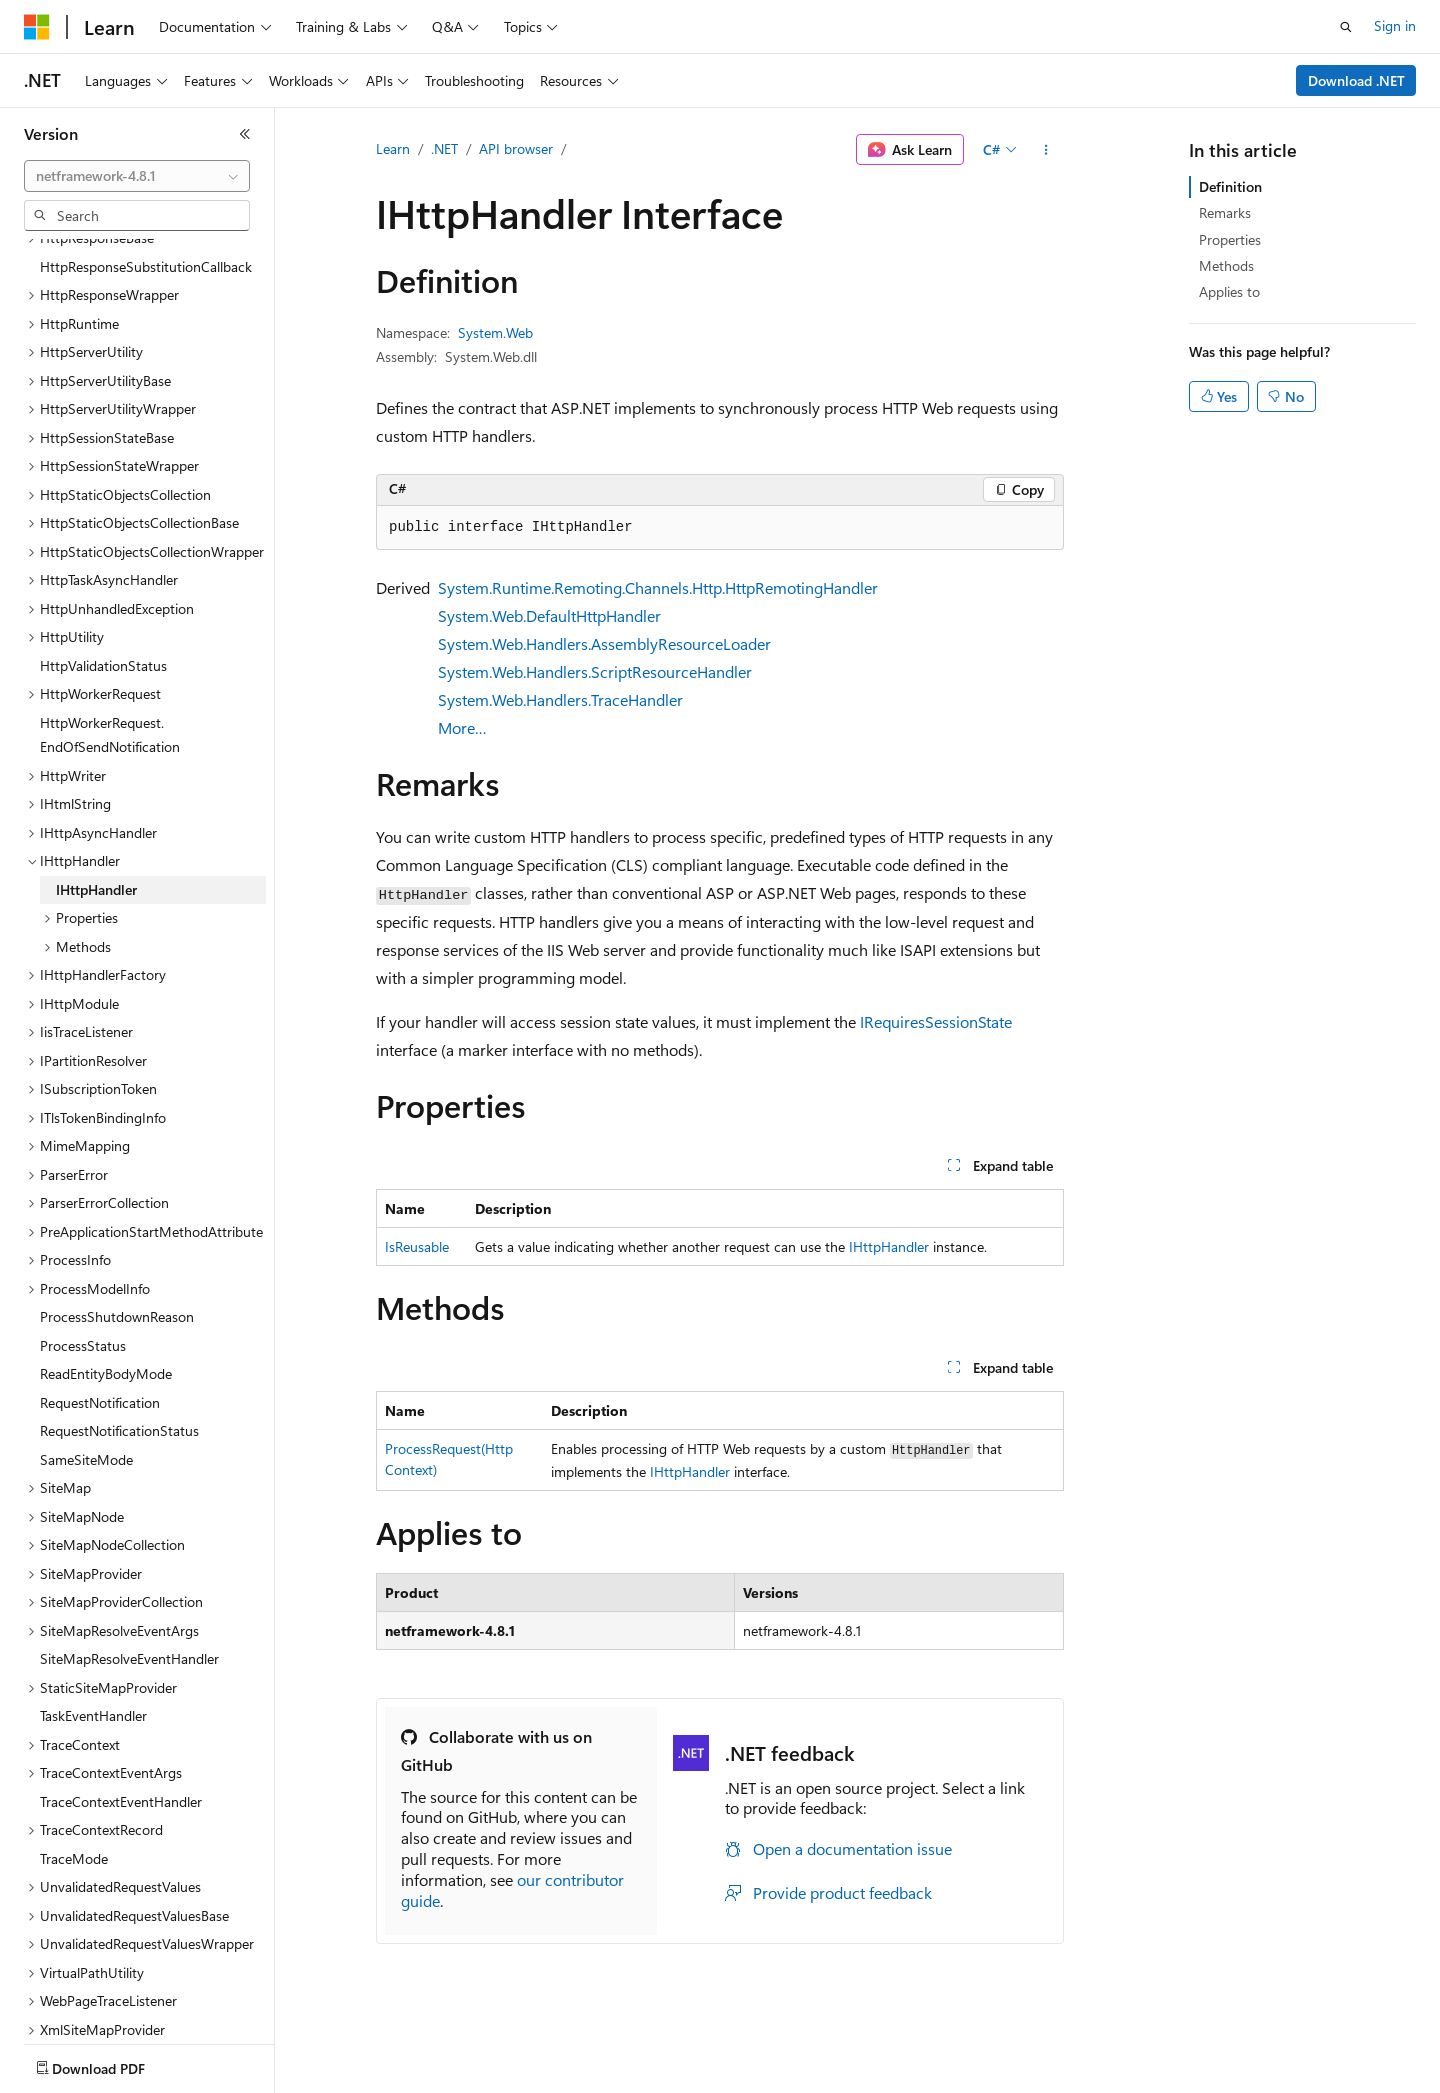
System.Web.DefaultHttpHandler (549, 615)
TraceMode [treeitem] (74, 1789)
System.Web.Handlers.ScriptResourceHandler (595, 671)
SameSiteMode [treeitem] (86, 1390)
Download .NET (1356, 80)
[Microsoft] (37, 27)
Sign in (1395, 25)
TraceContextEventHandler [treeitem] (121, 1732)
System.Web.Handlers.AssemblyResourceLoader (604, 643)
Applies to (1229, 291)
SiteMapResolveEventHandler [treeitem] (129, 1589)
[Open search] (1346, 27)
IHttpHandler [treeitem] (96, 820)
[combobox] (137, 176)
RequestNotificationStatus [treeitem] (119, 1361)
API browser (516, 148)
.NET (444, 148)
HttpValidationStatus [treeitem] (103, 596)
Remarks (1225, 212)
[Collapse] (245, 134)
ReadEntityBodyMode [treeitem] (106, 1304)
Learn (393, 148)
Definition (1230, 186)
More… (462, 727)
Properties (1230, 239)
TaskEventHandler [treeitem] (93, 1646)
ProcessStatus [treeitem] (83, 1276)
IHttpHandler (889, 1246)
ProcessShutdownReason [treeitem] (117, 1247)
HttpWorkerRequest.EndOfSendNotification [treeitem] (110, 666)
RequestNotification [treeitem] (100, 1333)
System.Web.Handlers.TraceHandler (560, 699)
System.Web (495, 332)
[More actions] (1046, 150)
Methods (1226, 265)
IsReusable (417, 1246)
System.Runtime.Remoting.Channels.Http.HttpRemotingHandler (658, 587)
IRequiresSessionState (936, 1021)
